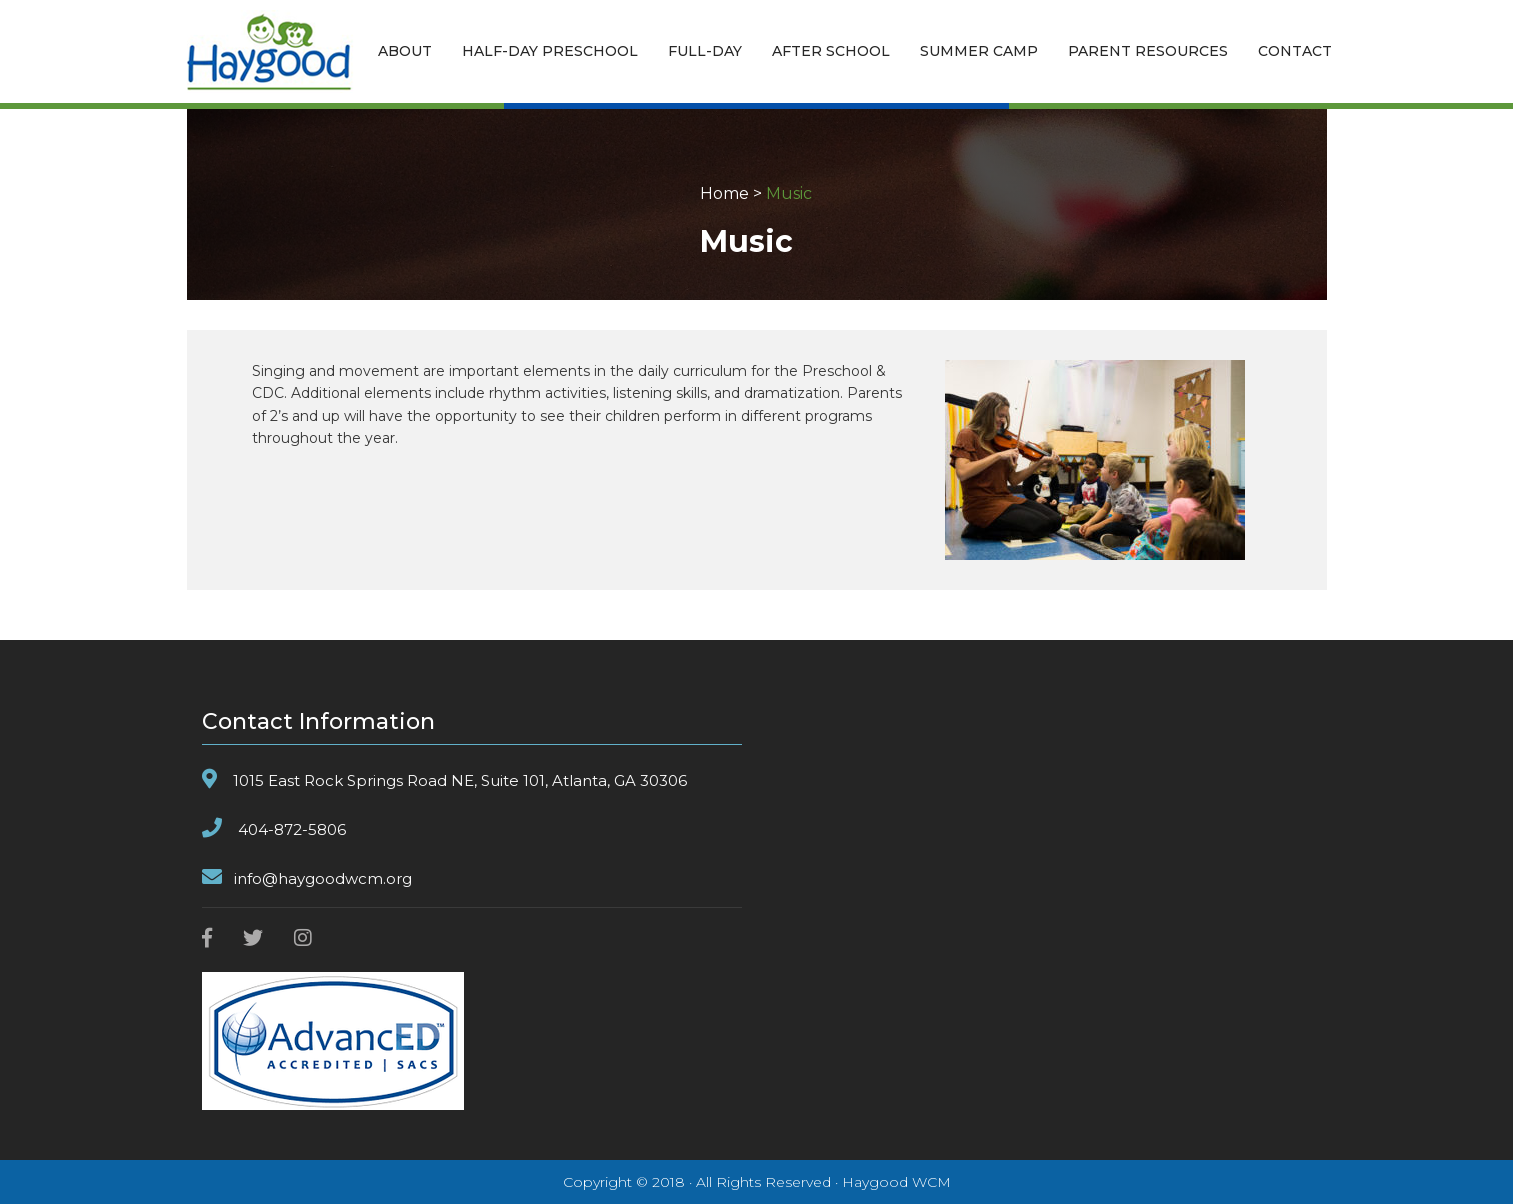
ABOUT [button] (405, 51)
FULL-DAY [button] (705, 51)
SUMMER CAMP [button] (979, 51)
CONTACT (1295, 51)
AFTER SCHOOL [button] (831, 51)
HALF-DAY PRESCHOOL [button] (550, 51)
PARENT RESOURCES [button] (1148, 51)
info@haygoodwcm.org (323, 878)
